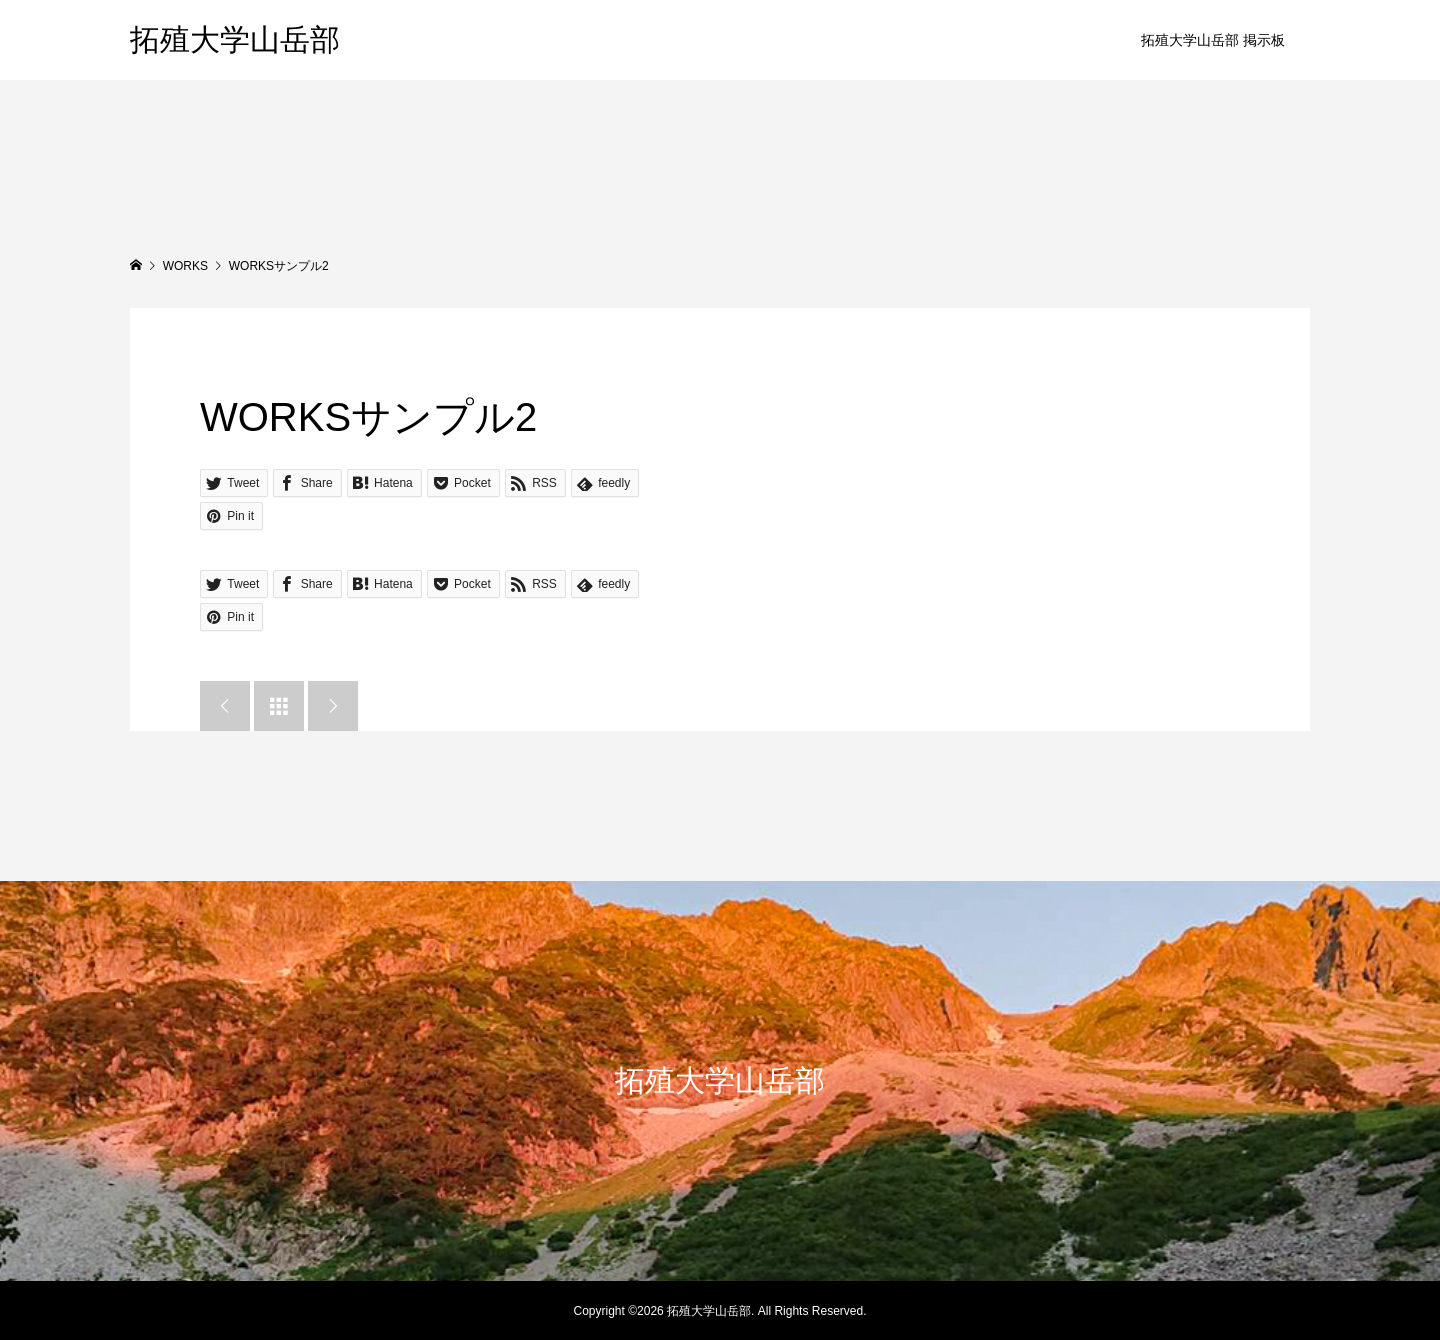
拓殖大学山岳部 (235, 39)
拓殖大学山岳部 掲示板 (1213, 40)
